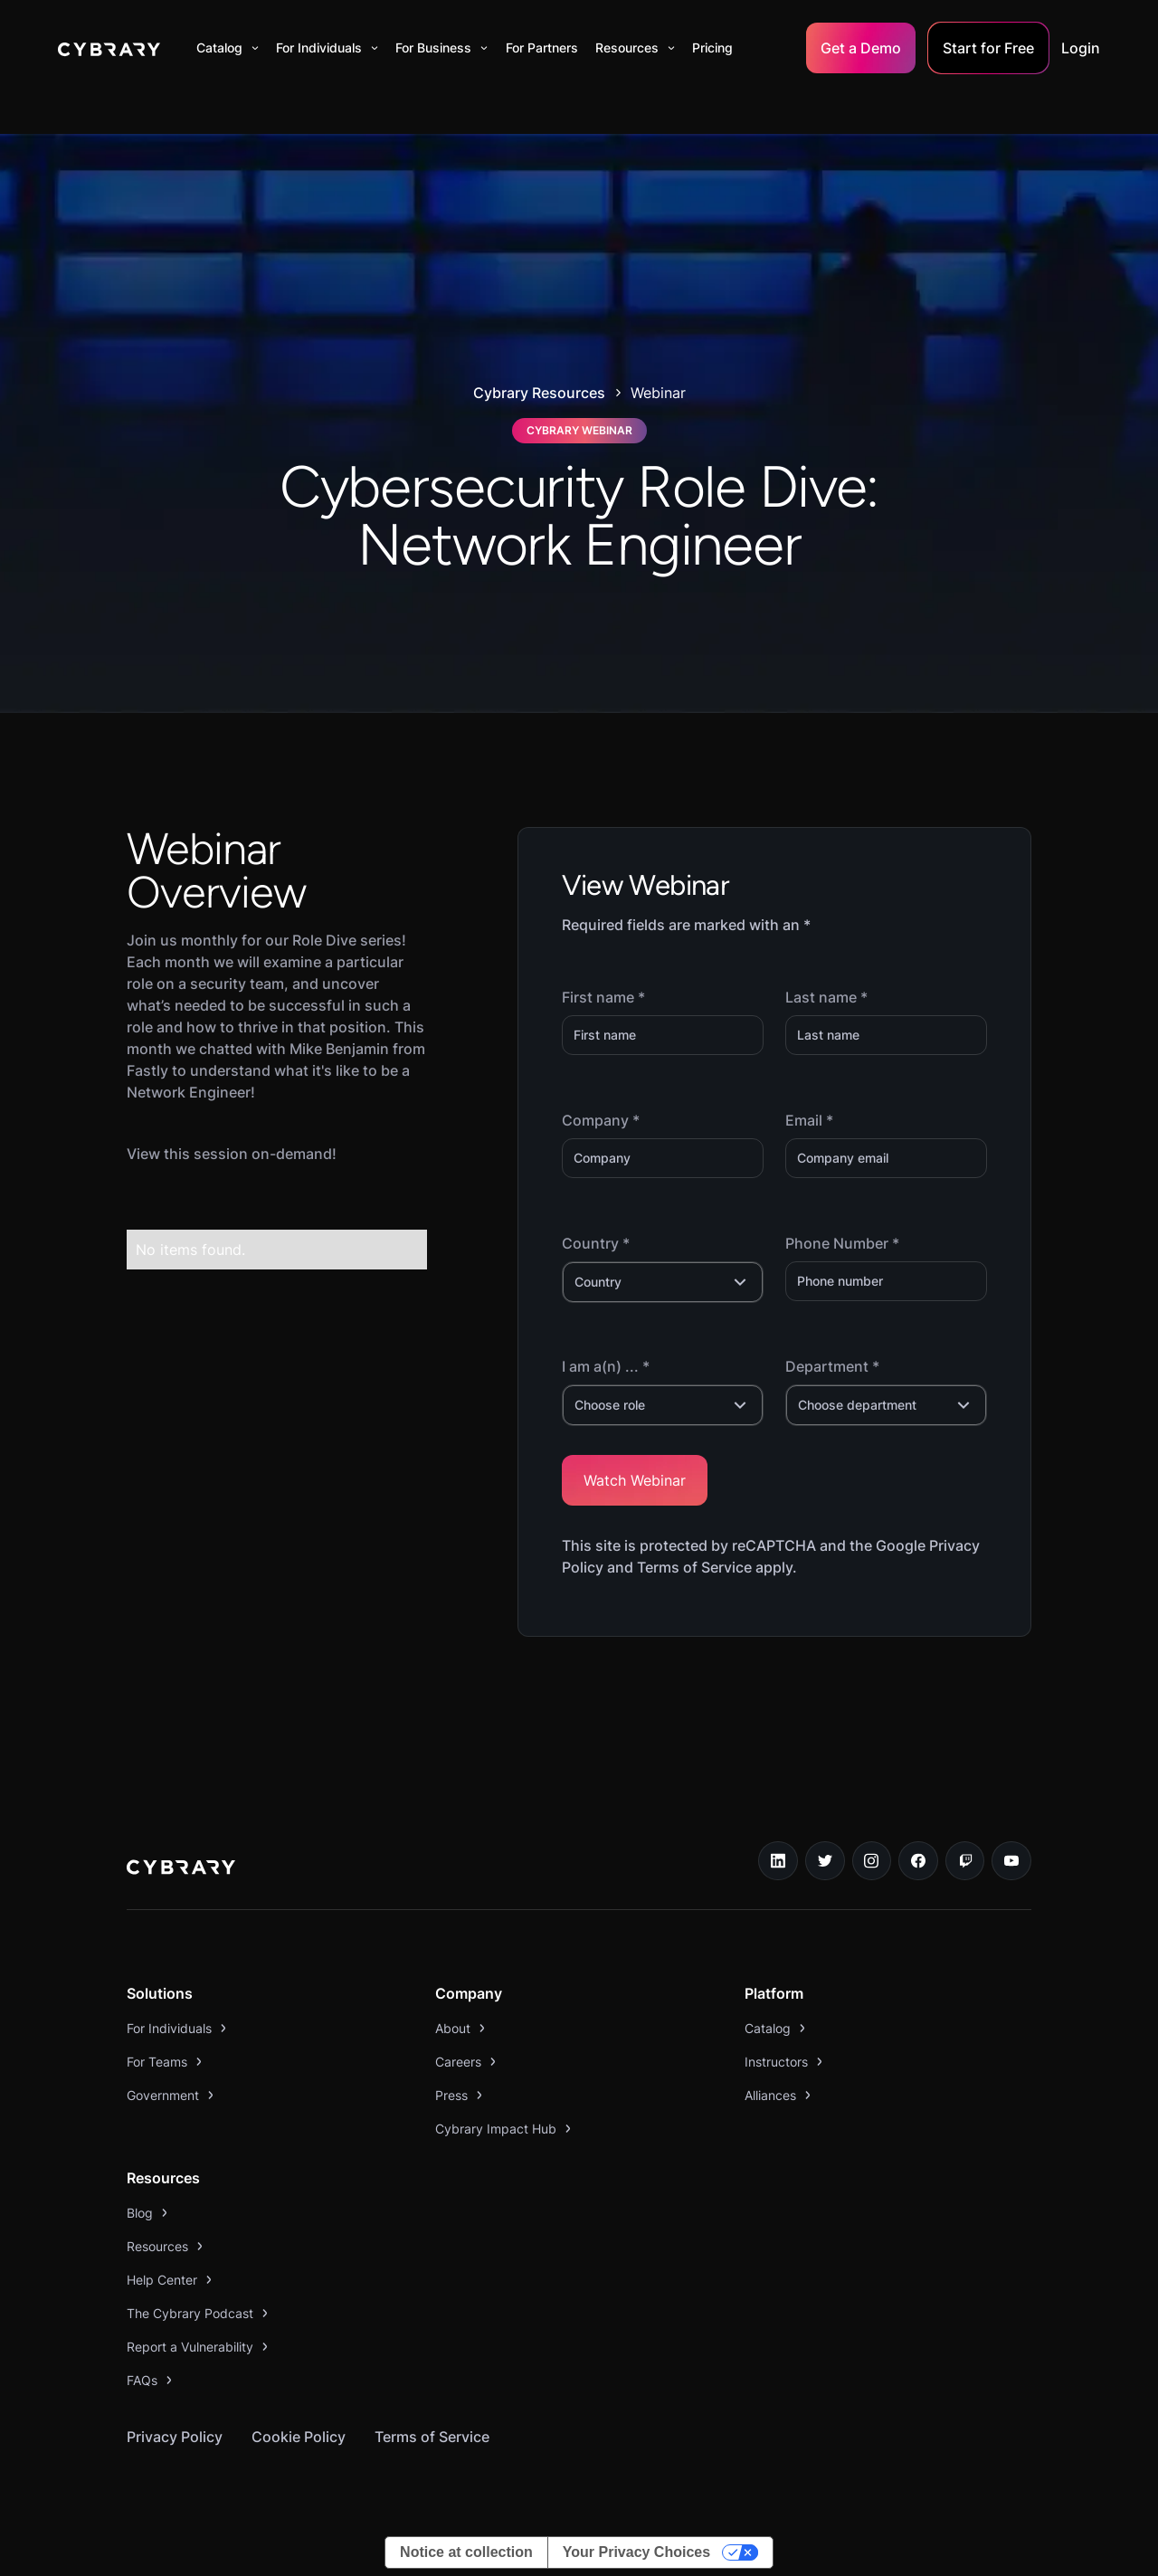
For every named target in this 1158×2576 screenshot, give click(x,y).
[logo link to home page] (181, 1869)
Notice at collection (466, 2552)
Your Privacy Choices (636, 2552)
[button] (227, 48)
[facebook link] (918, 1861)
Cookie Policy (299, 2437)
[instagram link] (872, 1861)
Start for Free (988, 48)
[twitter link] (825, 1861)
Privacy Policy (175, 2437)
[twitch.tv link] (965, 1861)
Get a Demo (861, 48)
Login (1080, 48)
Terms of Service (432, 2437)
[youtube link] (1011, 1861)
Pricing (712, 47)
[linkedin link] (778, 1861)
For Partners (542, 47)
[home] (109, 48)
